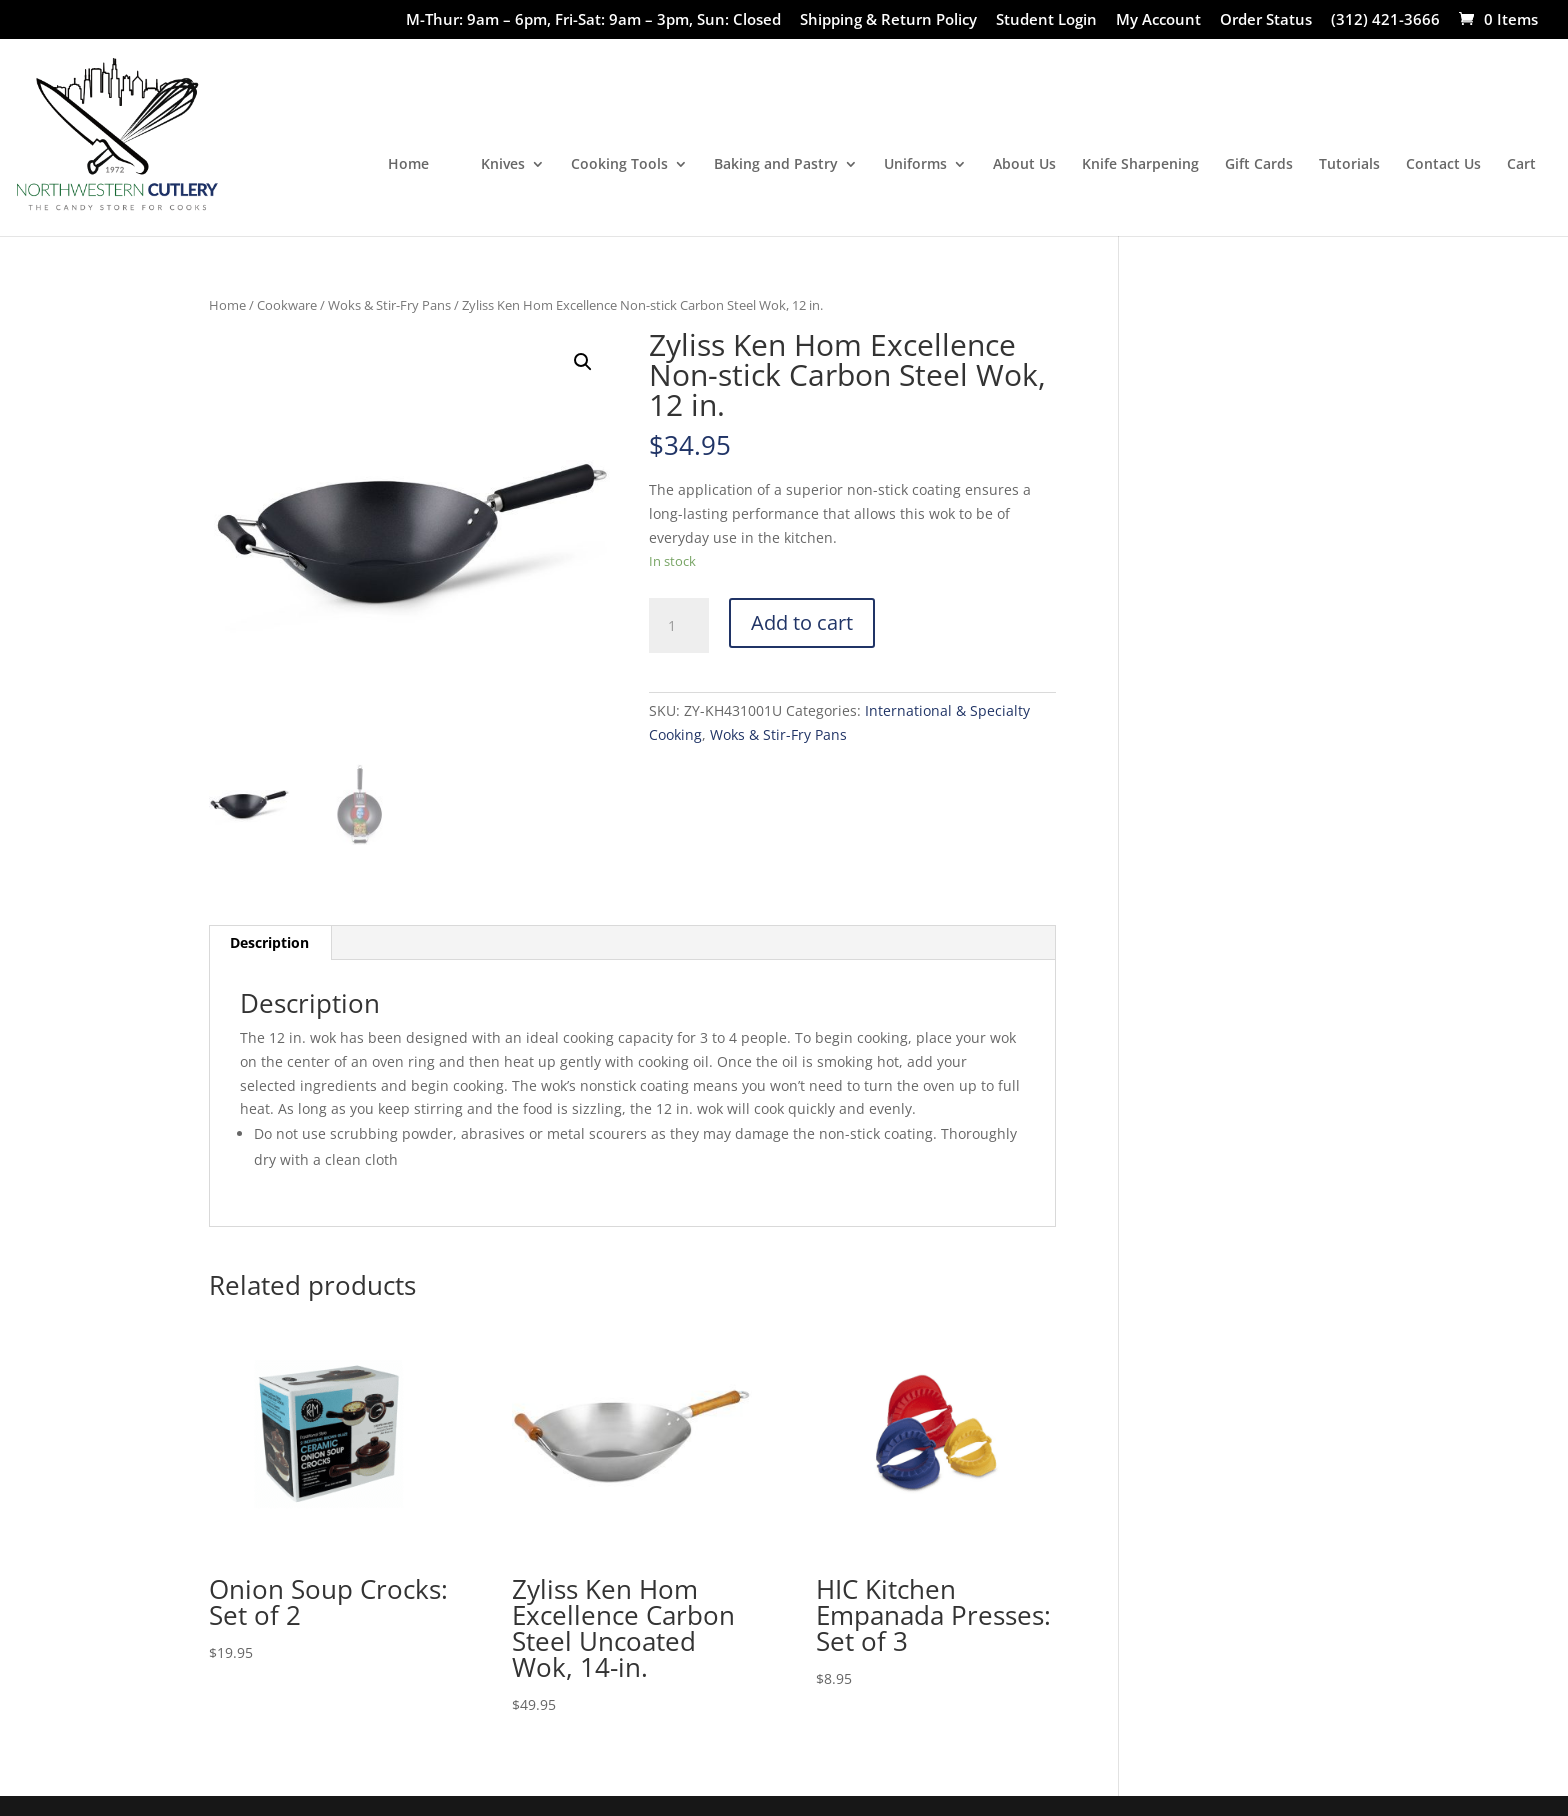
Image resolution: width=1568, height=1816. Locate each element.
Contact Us (1443, 165)
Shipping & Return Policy (888, 20)
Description (269, 942)
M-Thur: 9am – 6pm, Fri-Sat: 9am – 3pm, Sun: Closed (593, 20)
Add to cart (802, 622)
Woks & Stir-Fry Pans (389, 305)
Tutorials (1349, 165)
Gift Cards (1259, 165)
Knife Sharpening (1140, 165)
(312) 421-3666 (1385, 20)
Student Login (1046, 20)
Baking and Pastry (776, 165)
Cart (1521, 165)
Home (408, 165)
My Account (1158, 20)
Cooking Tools (619, 165)
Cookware (287, 305)
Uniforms (915, 165)
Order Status (1266, 20)
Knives (503, 165)
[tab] (270, 943)
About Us (1024, 165)
